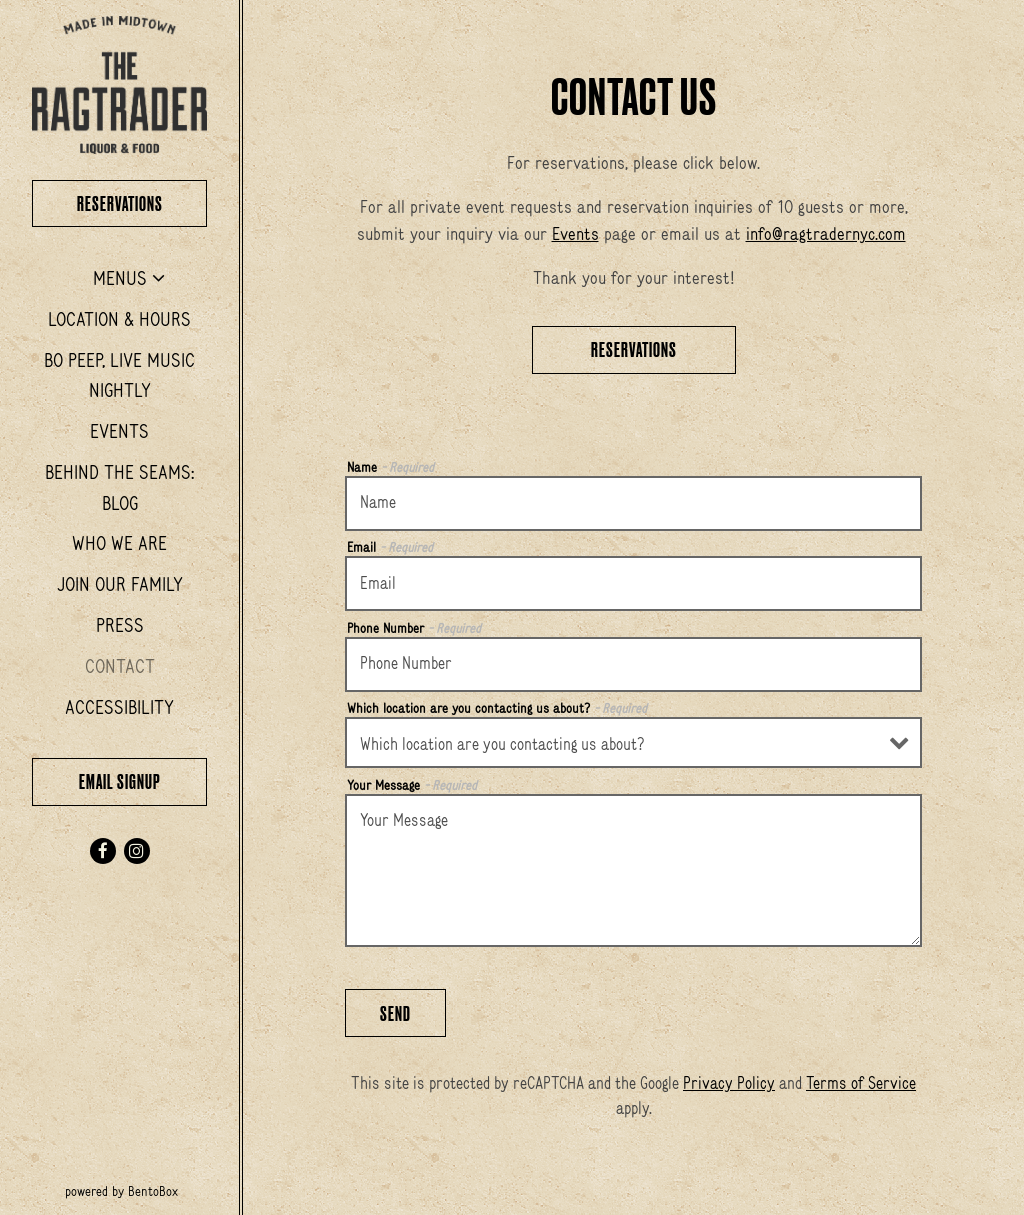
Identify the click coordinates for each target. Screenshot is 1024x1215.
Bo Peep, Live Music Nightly (119, 375)
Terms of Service (861, 1083)
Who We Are (119, 543)
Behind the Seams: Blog (119, 487)
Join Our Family (120, 584)
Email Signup (120, 781)
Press (120, 625)
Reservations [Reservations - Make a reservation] (634, 349)
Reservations (142, 201)
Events (119, 431)
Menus (120, 278)
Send (395, 1013)
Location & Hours (119, 319)
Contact (120, 666)
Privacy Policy (729, 1083)
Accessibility (119, 707)
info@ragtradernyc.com (826, 234)
